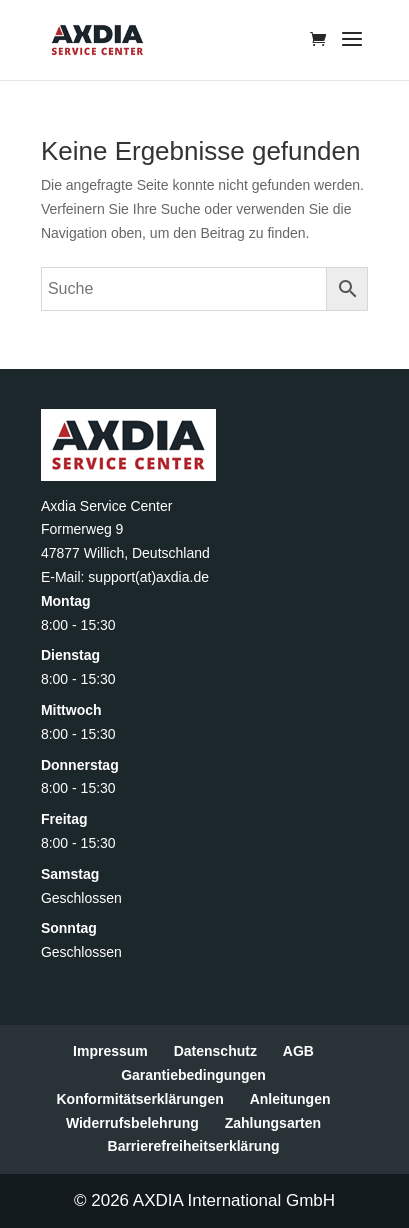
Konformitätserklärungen (139, 1099)
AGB (298, 1051)
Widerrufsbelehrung (132, 1123)
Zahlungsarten (273, 1123)
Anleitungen (290, 1099)
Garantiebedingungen (193, 1075)
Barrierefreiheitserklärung (194, 1146)
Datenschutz (215, 1051)
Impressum (110, 1051)
